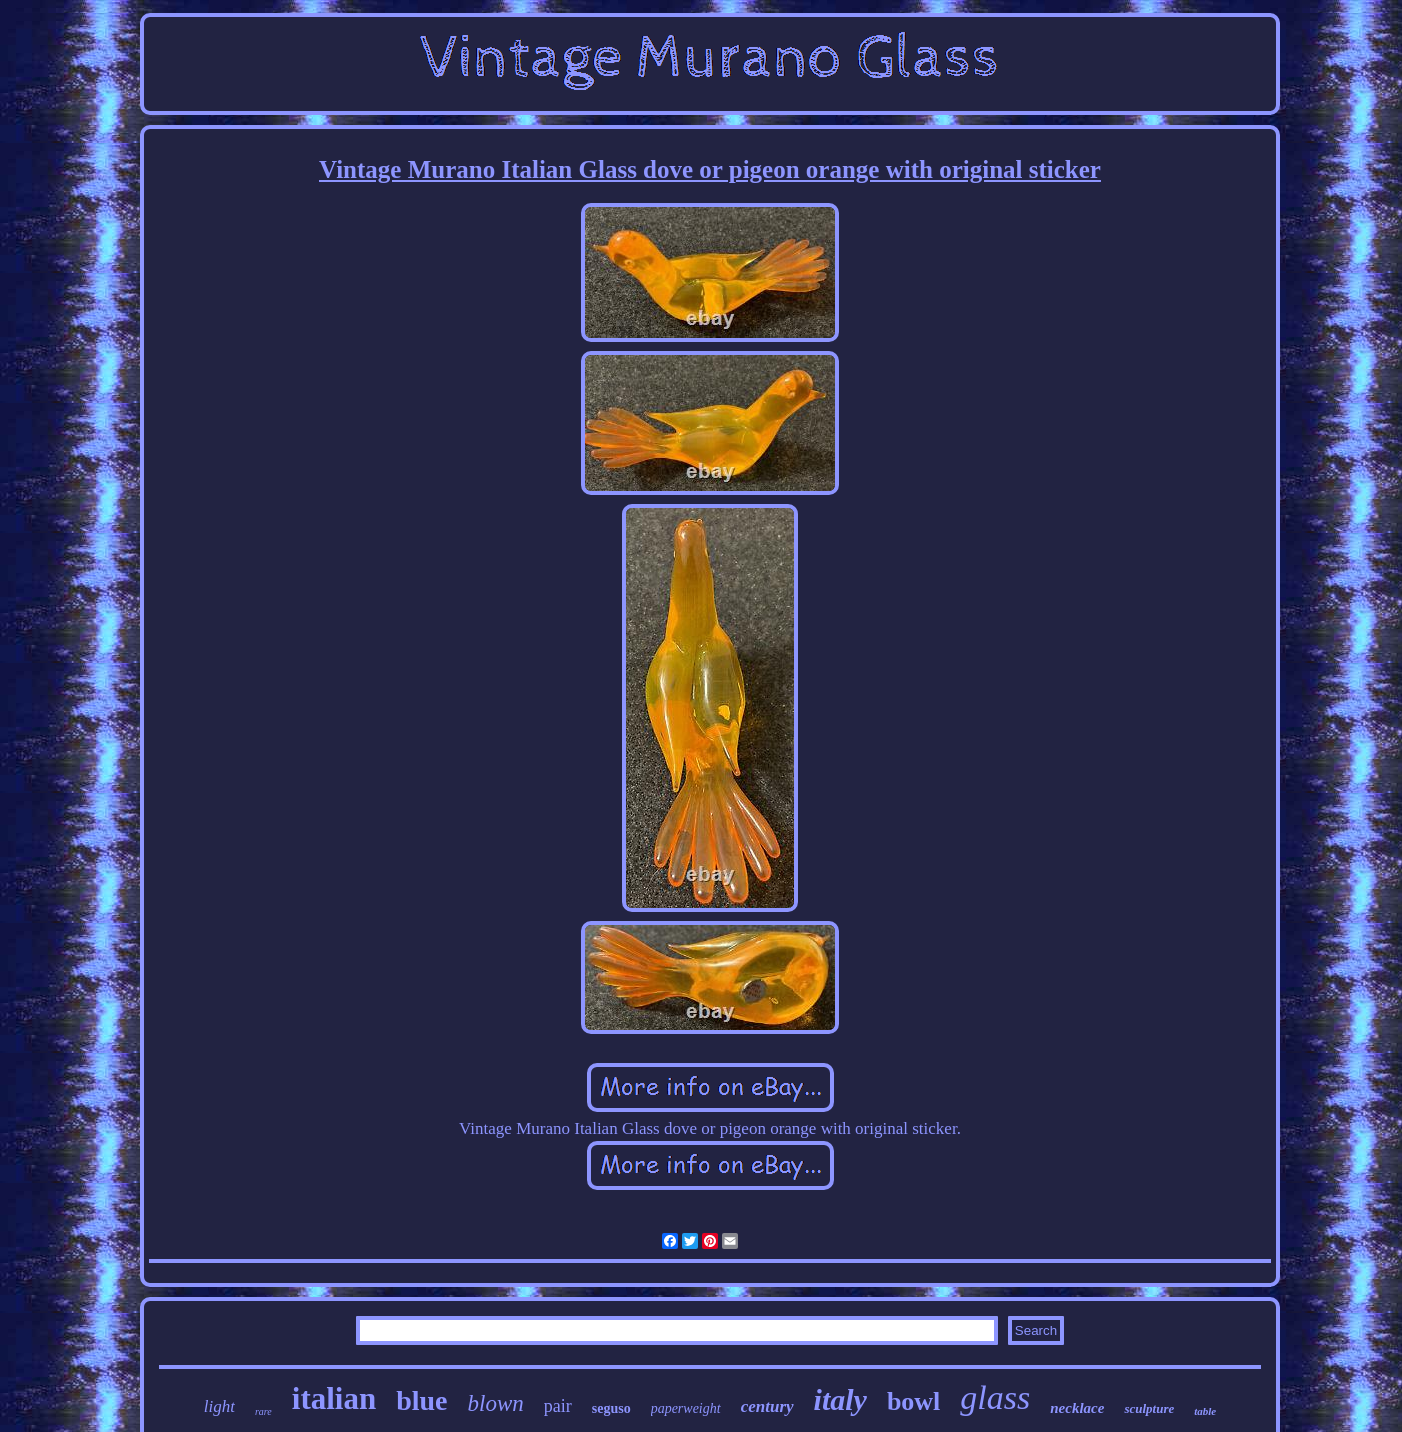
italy (840, 1399)
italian (334, 1398)
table (1205, 1411)
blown (496, 1403)
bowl (913, 1401)
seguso (611, 1408)
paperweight (686, 1408)
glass (995, 1397)
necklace (1077, 1408)
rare (263, 1411)
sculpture (1149, 1408)
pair (558, 1406)
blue (421, 1400)
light (219, 1406)
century (767, 1406)
